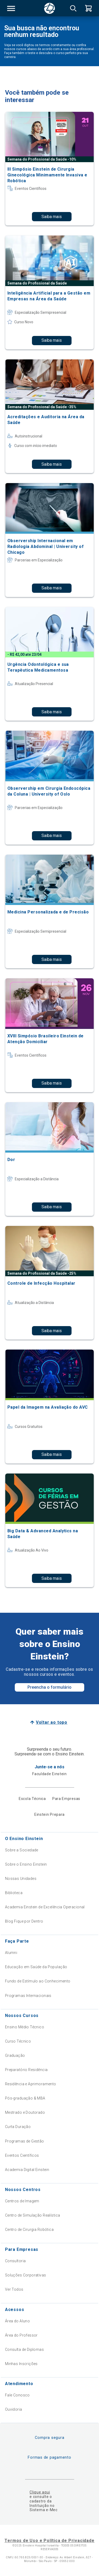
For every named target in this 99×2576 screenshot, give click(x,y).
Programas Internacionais (28, 1996)
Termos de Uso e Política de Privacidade (49, 2540)
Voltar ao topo (51, 1722)
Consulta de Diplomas (24, 2349)
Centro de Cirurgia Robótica (29, 2229)
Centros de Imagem (22, 2201)
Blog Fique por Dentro (24, 1921)
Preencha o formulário (49, 1687)
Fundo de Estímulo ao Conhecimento (37, 1981)
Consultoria (15, 2261)
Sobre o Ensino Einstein (26, 1864)
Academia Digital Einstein (27, 2170)
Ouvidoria (13, 2409)
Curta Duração (18, 2127)
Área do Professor (21, 2335)
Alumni (11, 1953)
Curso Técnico (18, 2041)
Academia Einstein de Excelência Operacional (45, 1907)
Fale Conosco (17, 2395)
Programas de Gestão (24, 2141)
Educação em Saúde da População (36, 1967)
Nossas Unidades (20, 1878)
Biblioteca (13, 1893)
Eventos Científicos (22, 2155)
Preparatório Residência (26, 2070)
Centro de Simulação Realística (32, 2215)
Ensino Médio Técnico (24, 2027)
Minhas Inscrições (21, 2364)
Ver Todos (14, 2289)
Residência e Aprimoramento (30, 2084)
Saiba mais (51, 216)
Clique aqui (40, 2492)
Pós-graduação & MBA (25, 2098)
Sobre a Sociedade (21, 1850)
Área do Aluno (17, 2321)
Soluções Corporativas (25, 2275)
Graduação (15, 2055)
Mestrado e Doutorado (25, 2112)
